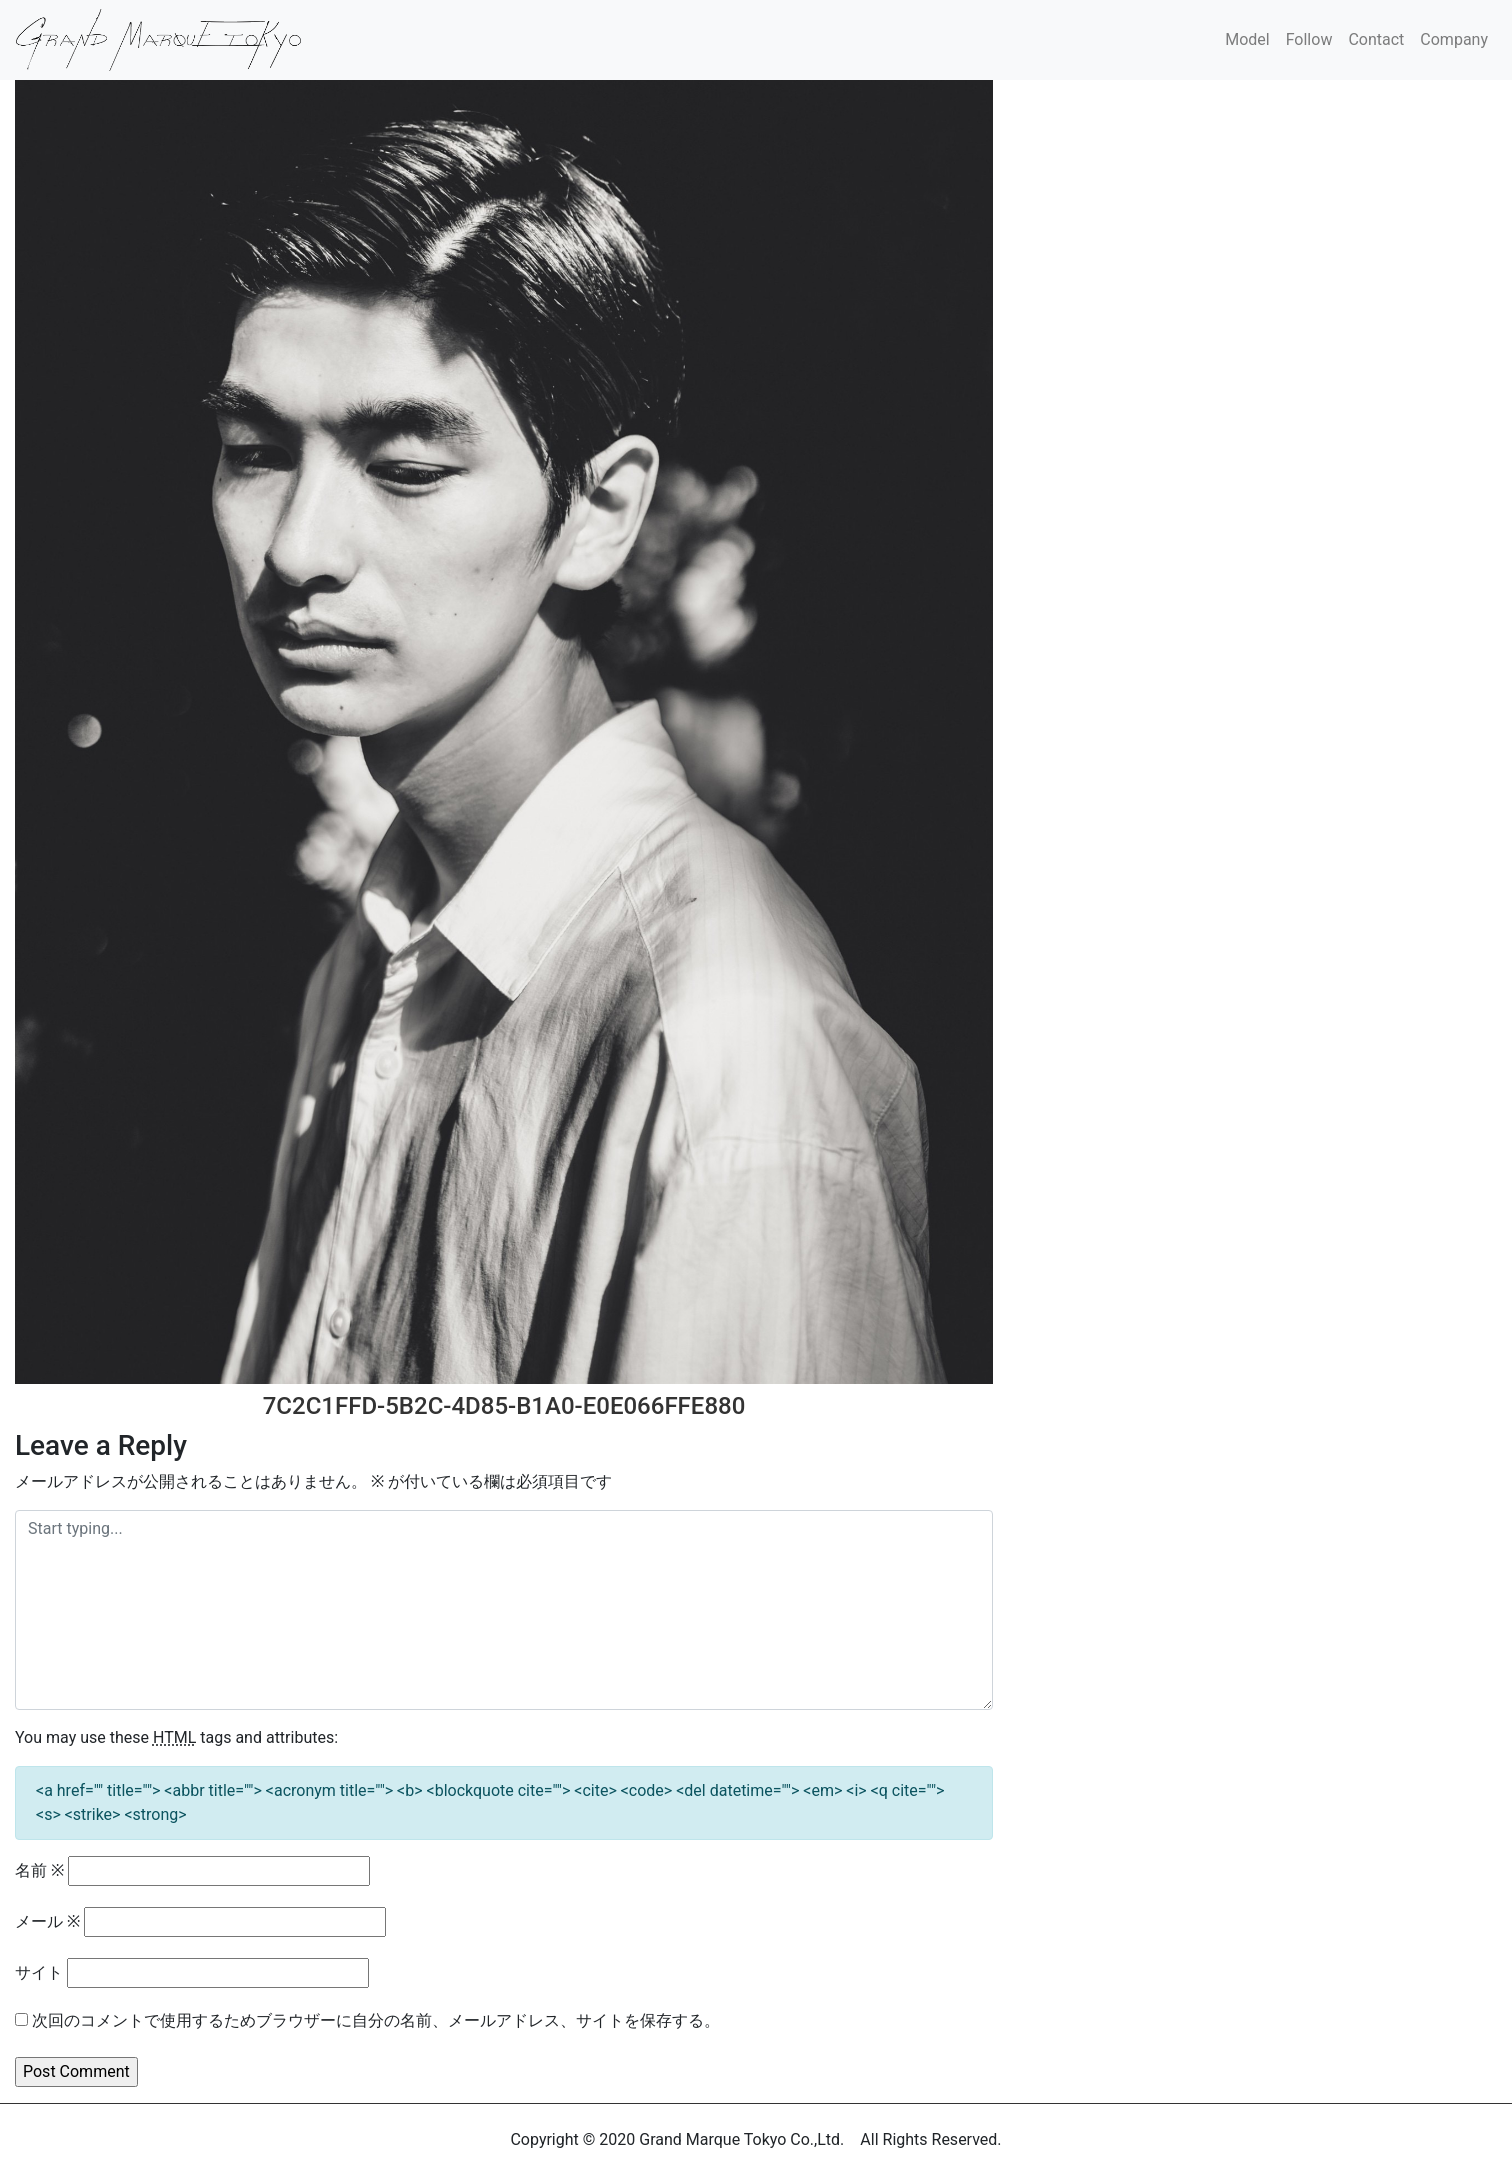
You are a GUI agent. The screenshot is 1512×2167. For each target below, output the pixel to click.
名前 (39, 1870)
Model (1247, 39)
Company (1454, 39)
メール (47, 1921)
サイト (39, 1972)
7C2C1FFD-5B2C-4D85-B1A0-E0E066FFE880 (504, 1406)
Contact (1376, 39)
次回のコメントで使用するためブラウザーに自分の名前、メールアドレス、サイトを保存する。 (376, 2020)
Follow (1309, 39)
